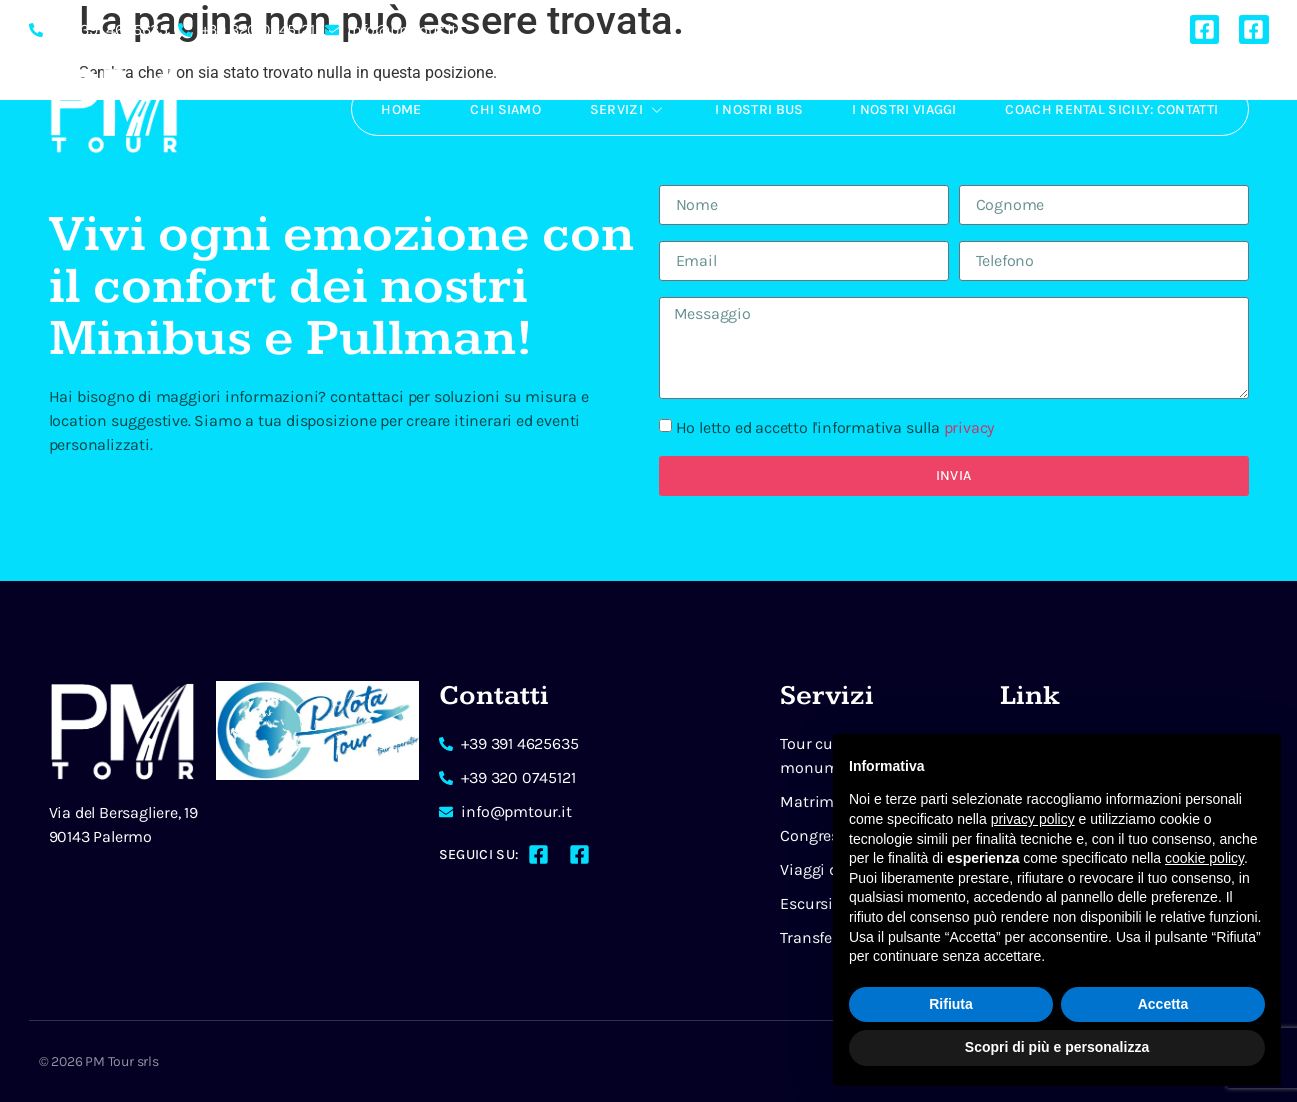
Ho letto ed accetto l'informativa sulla (835, 427)
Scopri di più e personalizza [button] (1057, 1047)
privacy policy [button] (1033, 819)
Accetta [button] (1163, 1004)
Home (394, 109)
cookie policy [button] (1204, 858)
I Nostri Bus (756, 109)
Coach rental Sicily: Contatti (1111, 109)
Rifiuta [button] (951, 1004)
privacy (969, 427)
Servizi (623, 109)
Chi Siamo (500, 109)
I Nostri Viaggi (902, 109)
